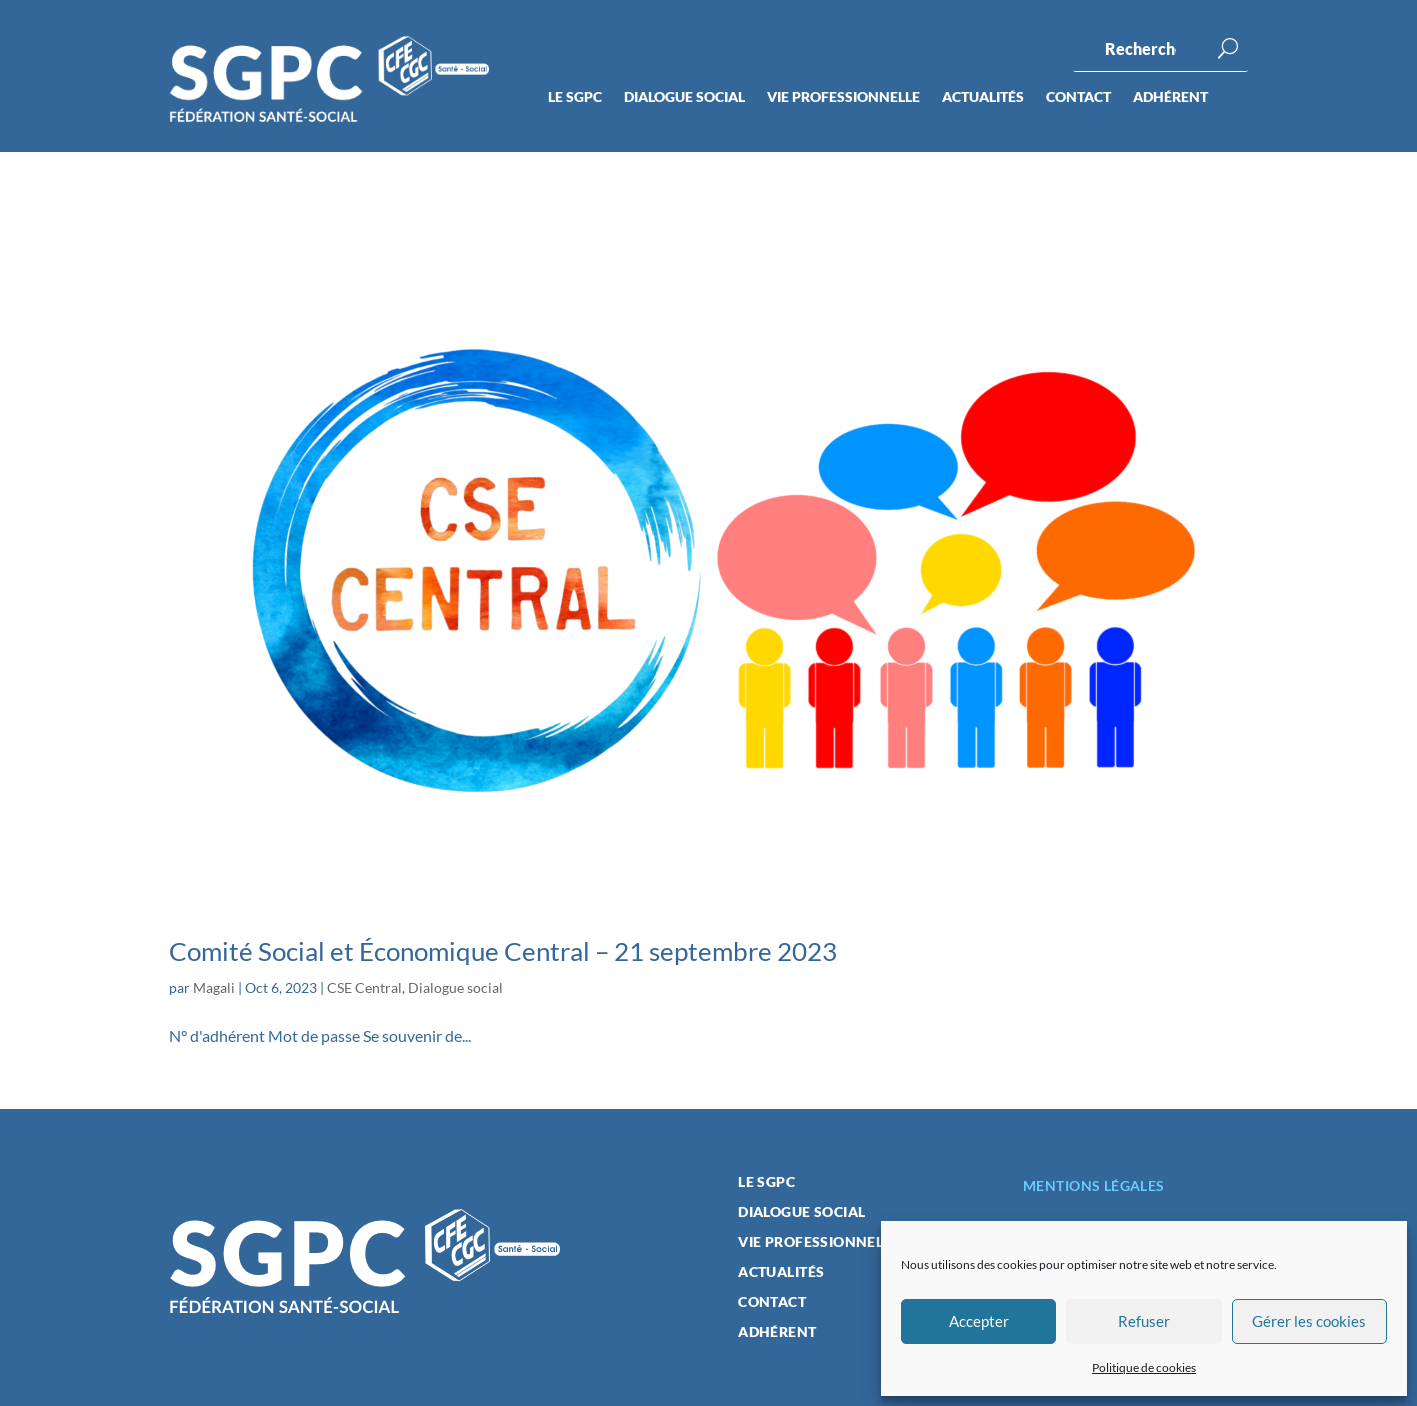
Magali (214, 987)
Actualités (983, 97)
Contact (1078, 97)
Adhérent (1170, 97)
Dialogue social (684, 97)
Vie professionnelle (843, 97)
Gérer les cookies (1309, 1321)
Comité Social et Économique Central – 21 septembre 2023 (503, 951)
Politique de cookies (1144, 1367)
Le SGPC (575, 97)
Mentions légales (1094, 1185)
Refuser (1144, 1321)
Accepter (979, 1321)
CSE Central (364, 987)
